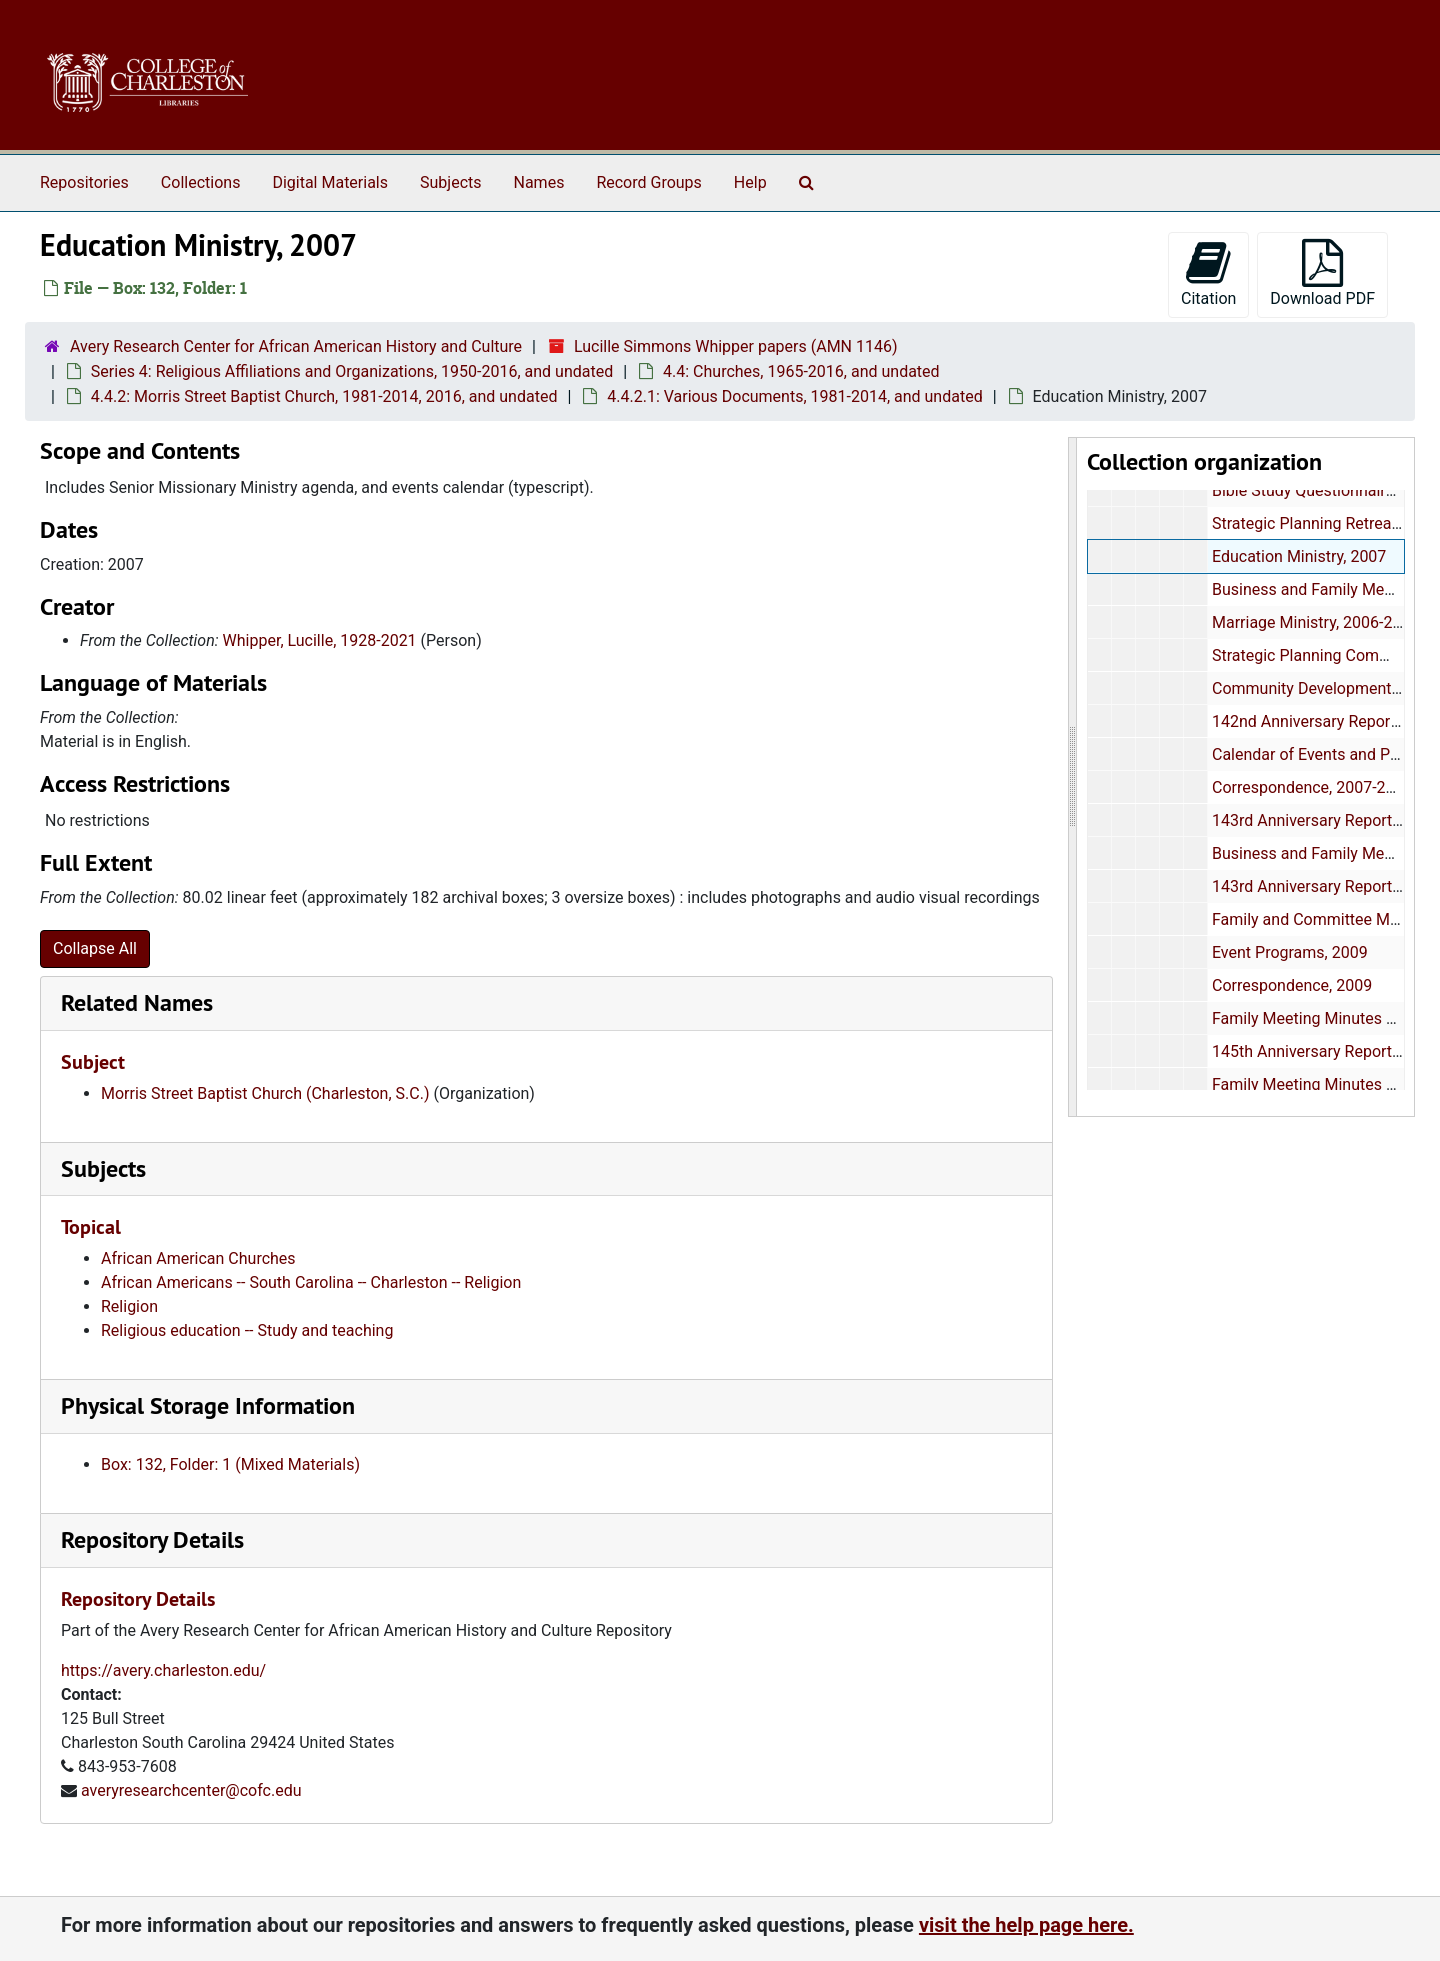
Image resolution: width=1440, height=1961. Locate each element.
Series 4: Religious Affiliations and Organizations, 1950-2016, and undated (352, 371)
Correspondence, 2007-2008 (1311, 787)
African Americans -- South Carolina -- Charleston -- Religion (311, 1282)
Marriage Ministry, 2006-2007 (1314, 622)
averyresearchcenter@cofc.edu (191, 1790)
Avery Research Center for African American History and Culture (296, 346)
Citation (1208, 273)
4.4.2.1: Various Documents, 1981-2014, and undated (794, 396)
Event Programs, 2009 (1289, 952)
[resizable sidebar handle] (1073, 777)
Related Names (137, 1002)
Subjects (450, 182)
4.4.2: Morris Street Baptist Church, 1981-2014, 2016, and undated (324, 396)
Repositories (84, 182)
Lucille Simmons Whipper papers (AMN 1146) (736, 346)
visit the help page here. (1026, 1925)
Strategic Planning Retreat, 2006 (1325, 523)
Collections (201, 182)
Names (539, 182)
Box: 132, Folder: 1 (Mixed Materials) (230, 1464)
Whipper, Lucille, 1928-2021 (320, 640)
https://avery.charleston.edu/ (163, 1670)
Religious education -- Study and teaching (247, 1330)
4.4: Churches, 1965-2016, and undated (801, 371)
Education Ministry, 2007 (1298, 556)
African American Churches (198, 1258)
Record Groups (648, 182)
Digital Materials (330, 182)
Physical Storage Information (208, 1405)
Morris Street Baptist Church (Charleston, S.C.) (265, 1093)
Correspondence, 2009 (1291, 985)
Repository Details (152, 1539)
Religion (129, 1306)
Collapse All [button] (95, 948)
